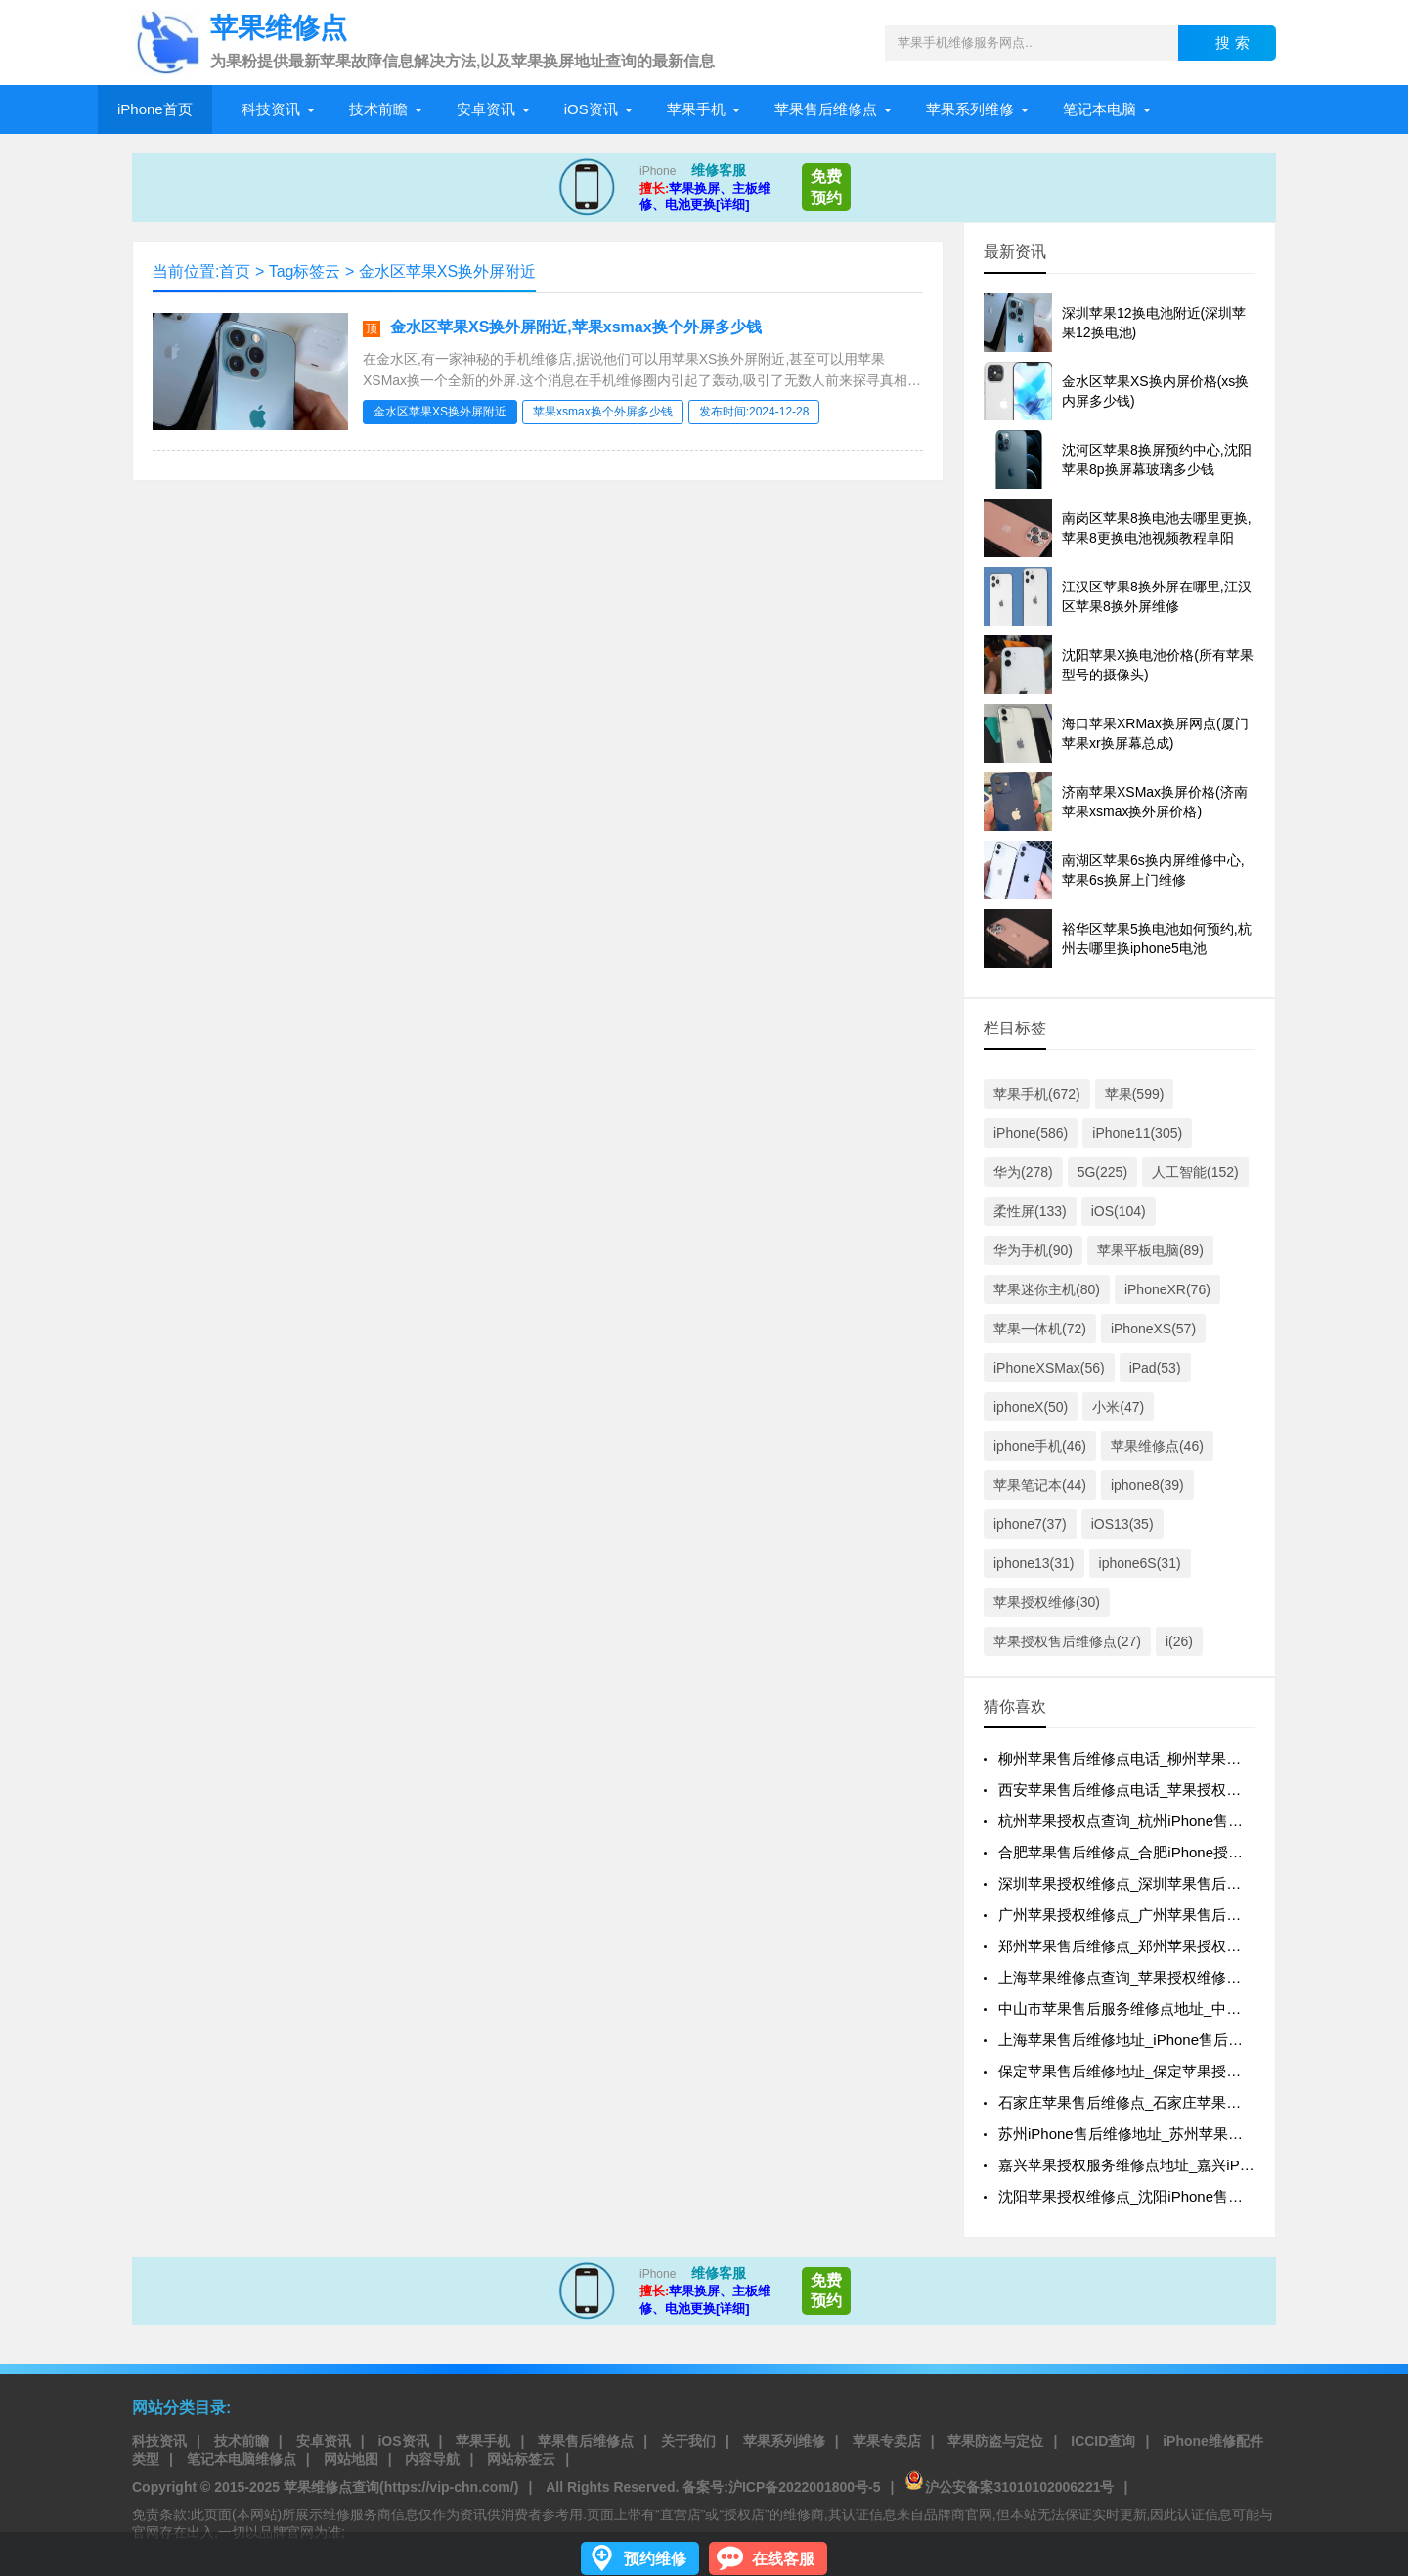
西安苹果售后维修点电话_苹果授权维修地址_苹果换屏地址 (1190, 1789)
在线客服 (783, 2559)
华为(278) (1023, 1172)
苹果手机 (696, 109)
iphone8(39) (1147, 1485)
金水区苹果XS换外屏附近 (447, 271)
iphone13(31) (1034, 1563)
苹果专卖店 (887, 2441)
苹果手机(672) (1036, 1094)
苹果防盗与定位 (995, 2441)
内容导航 (432, 2459)
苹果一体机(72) (1039, 1328)
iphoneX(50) (1030, 1407)
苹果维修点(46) (1157, 1446)
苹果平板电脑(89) (1150, 1250)
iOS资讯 (591, 109)
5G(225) (1102, 1172)
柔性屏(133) (1030, 1211)
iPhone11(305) (1137, 1133)
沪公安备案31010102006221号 (1008, 2487)
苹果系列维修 (970, 109)
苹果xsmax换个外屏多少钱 (603, 411)
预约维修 (655, 2559)
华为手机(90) (1033, 1250)
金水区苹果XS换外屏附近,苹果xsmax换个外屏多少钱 (576, 327)
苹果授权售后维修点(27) (1067, 1641)
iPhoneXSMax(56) (1049, 1367)
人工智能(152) (1195, 1172)
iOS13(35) (1122, 1524)
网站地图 (351, 2459)
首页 (234, 271)
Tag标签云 (305, 271)
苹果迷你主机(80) (1046, 1289)
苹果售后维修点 (825, 109)
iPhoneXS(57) (1153, 1328)
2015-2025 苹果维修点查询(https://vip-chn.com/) (366, 2487)
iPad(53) (1155, 1367)
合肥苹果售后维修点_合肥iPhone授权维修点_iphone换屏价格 (1197, 1852)
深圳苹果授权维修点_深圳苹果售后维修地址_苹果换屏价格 (1190, 1883)
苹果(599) (1135, 1094)
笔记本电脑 (1099, 109)
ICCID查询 (1103, 2441)
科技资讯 (271, 109)
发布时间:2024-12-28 (754, 411)
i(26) (1179, 1641)
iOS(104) (1118, 1211)
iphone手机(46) (1039, 1446)
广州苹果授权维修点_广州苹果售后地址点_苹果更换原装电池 (1197, 1914)
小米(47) (1118, 1407)
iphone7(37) (1030, 1524)
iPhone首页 (155, 109)
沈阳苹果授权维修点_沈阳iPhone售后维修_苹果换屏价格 (1183, 2196)
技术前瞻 (378, 109)
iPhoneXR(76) (1167, 1289)
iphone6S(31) (1140, 1563)
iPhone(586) (1030, 1133)
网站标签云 (521, 2459)
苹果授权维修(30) (1046, 1602)
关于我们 (688, 2441)
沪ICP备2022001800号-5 (804, 2487)
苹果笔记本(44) (1039, 1485)
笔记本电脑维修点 (241, 2459)
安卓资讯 (486, 109)
